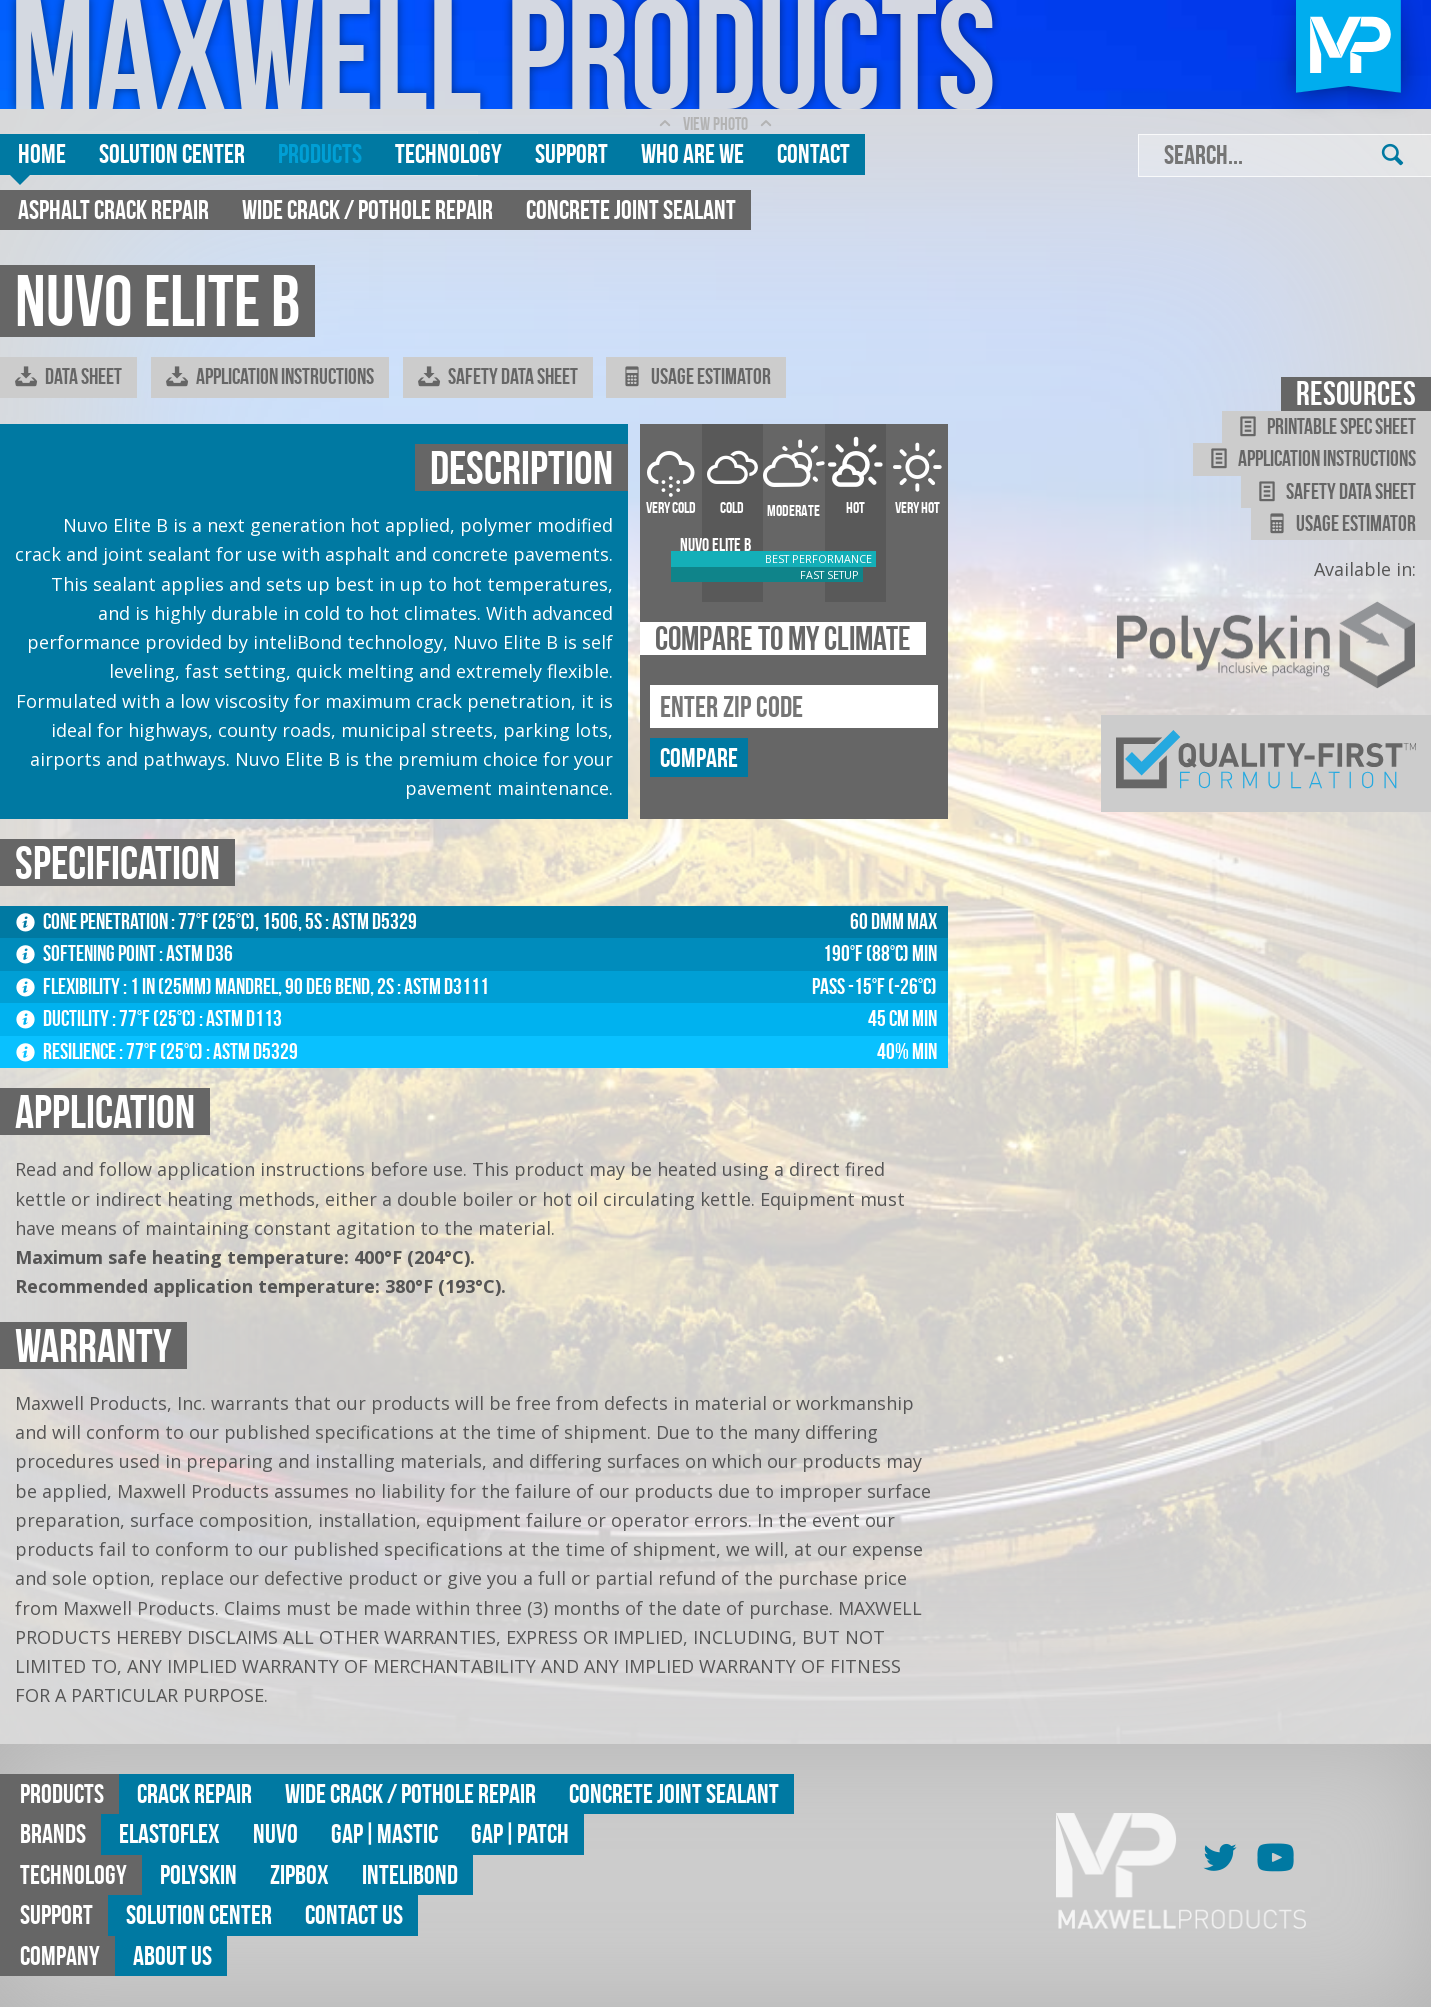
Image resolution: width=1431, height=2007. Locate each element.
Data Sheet (68, 377)
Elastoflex (169, 1833)
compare (699, 757)
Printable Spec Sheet (1326, 427)
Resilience (67, 1051)
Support (571, 153)
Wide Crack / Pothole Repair (367, 209)
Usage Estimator (696, 377)
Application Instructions (270, 377)
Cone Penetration (93, 921)
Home (42, 153)
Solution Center (172, 153)
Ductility (64, 1018)
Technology (448, 153)
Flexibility (69, 986)
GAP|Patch (520, 1833)
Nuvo (275, 1833)
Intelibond (410, 1874)
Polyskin (198, 1874)
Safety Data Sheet (498, 377)
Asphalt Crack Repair (113, 209)
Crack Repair (194, 1793)
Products (320, 153)
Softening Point (87, 953)
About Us (172, 1955)
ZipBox (299, 1874)
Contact (813, 153)
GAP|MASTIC (384, 1833)
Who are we (692, 153)
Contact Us (354, 1914)
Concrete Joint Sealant (631, 209)
